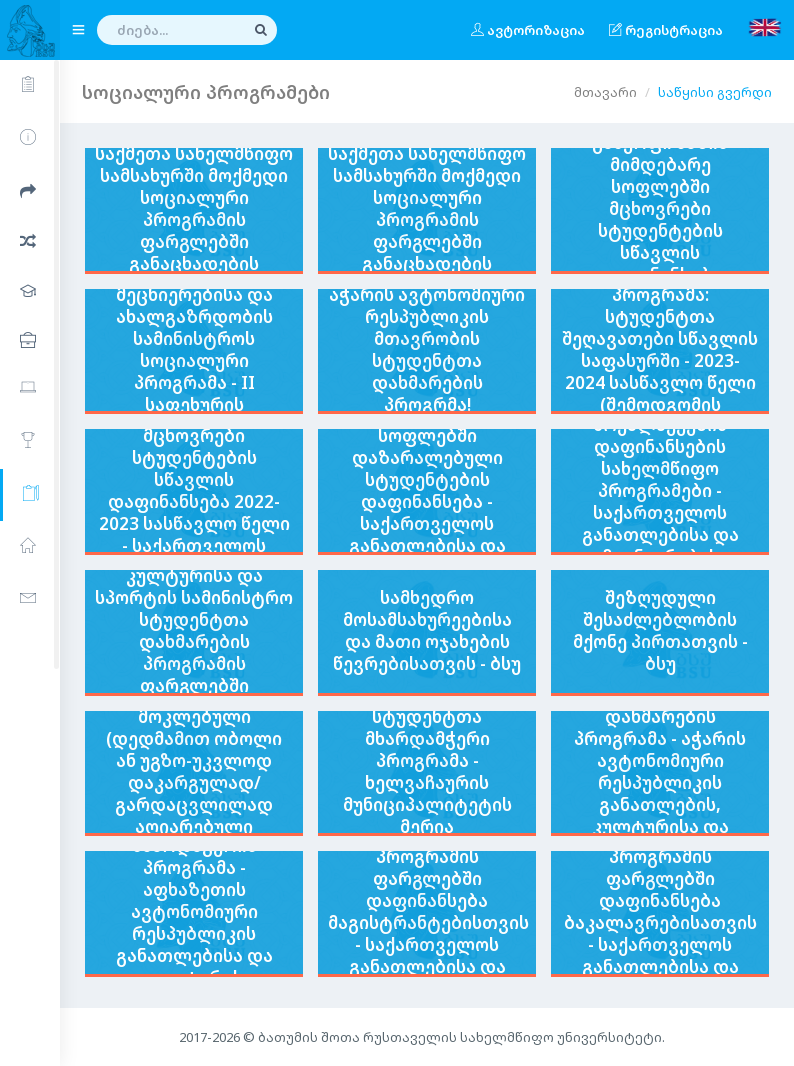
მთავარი (605, 92)
